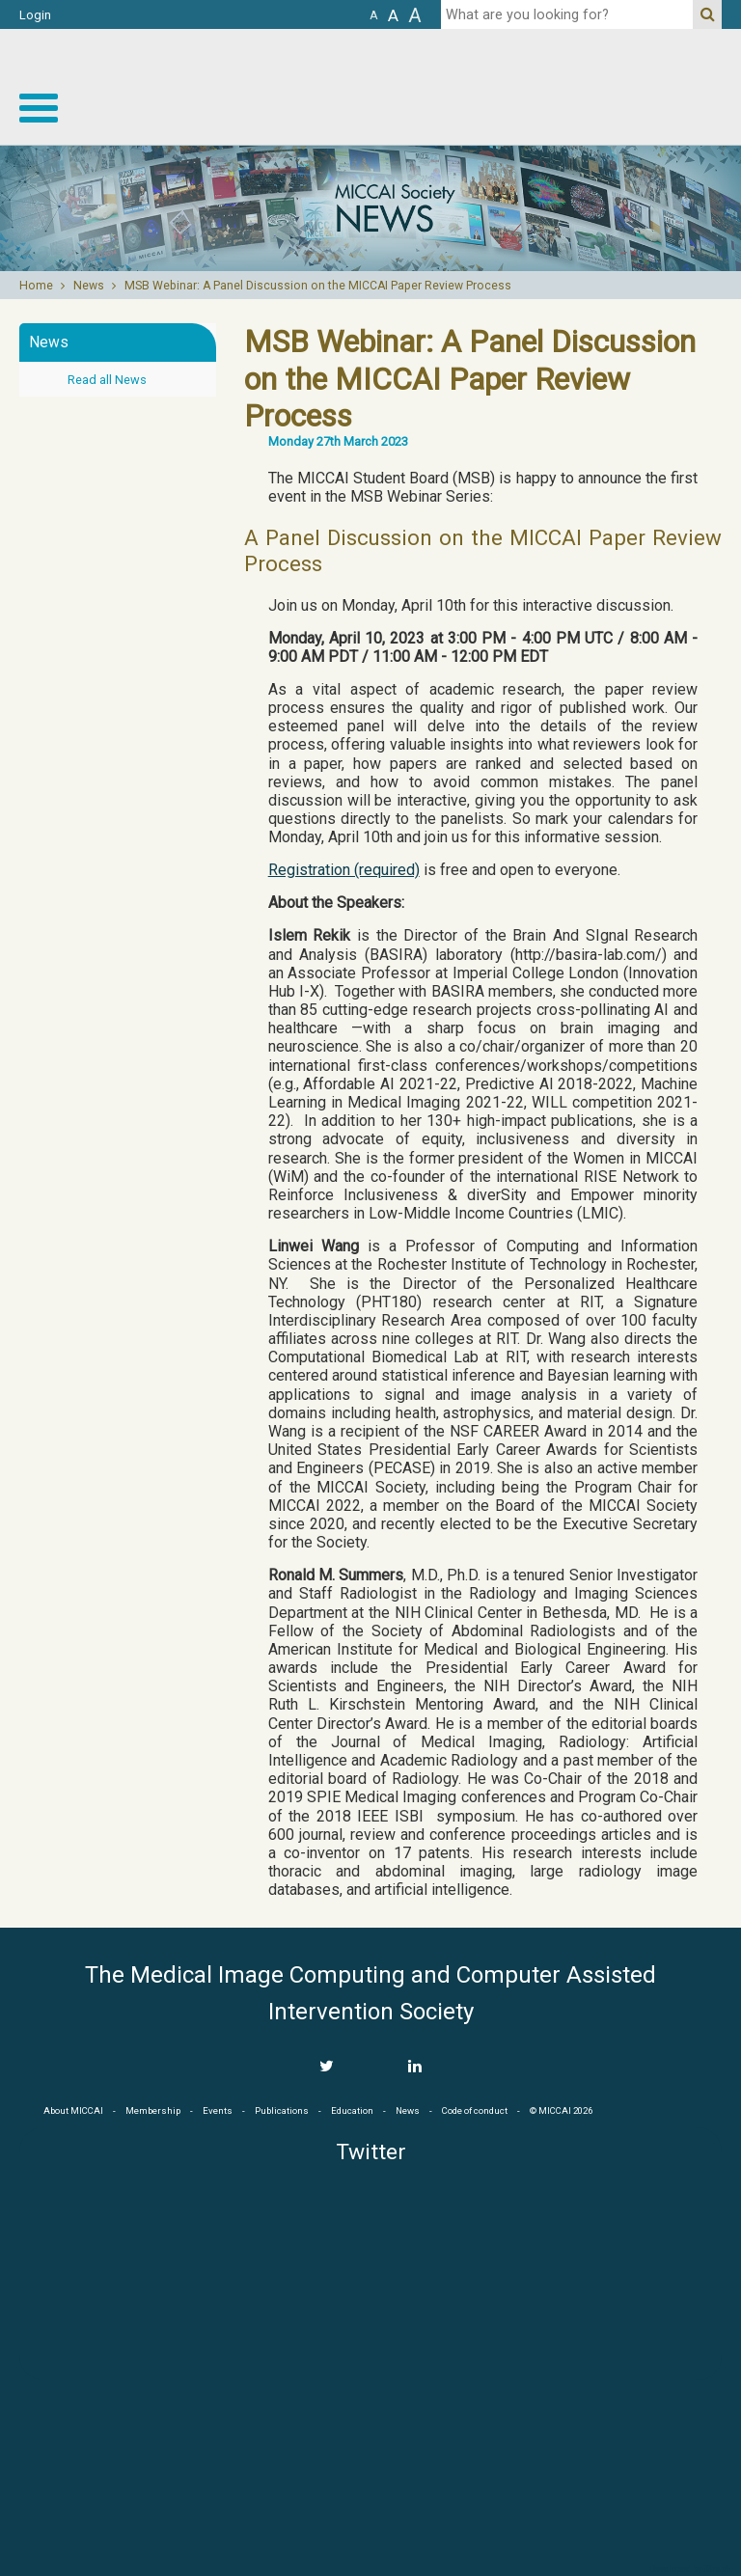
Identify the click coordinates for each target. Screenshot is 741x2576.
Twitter (371, 2152)
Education (352, 2110)
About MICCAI (73, 2110)
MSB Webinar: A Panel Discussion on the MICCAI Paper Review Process (317, 285)
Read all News (107, 379)
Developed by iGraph (690, 2569)
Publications (282, 2110)
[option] (370, 208)
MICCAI (370, 2471)
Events (218, 2110)
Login (35, 15)
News (88, 285)
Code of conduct (475, 2110)
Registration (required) (344, 870)
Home (36, 285)
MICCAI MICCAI (583, 87)
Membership (152, 2110)
